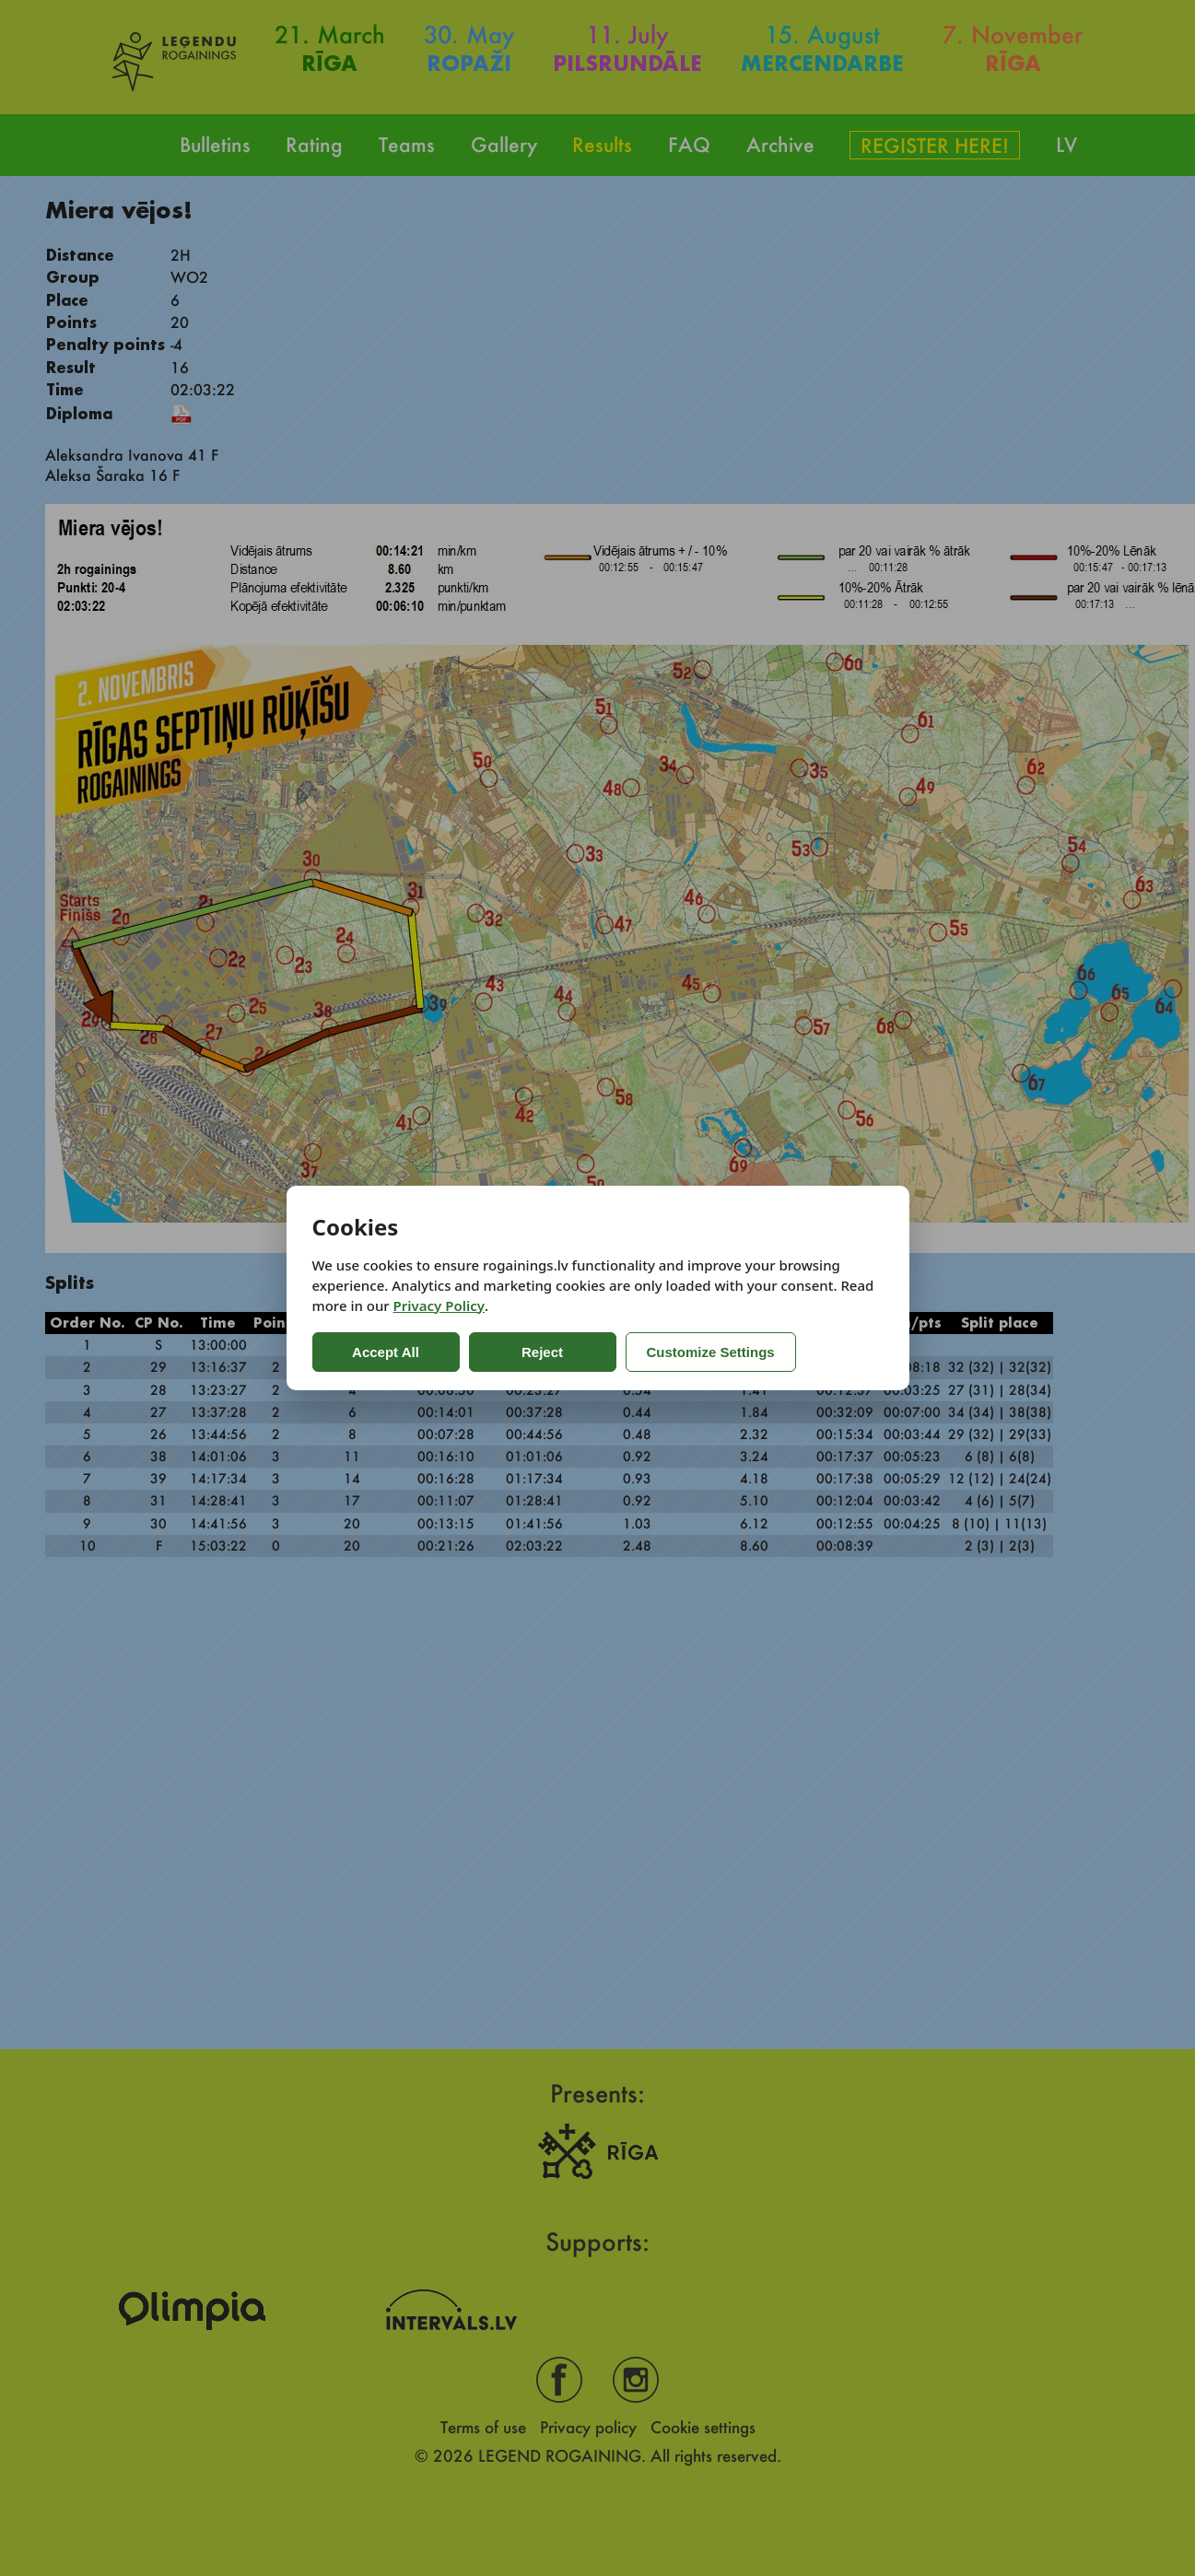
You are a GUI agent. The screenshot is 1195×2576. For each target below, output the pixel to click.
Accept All (385, 1352)
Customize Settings (711, 1352)
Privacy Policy (439, 1305)
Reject (542, 1352)
